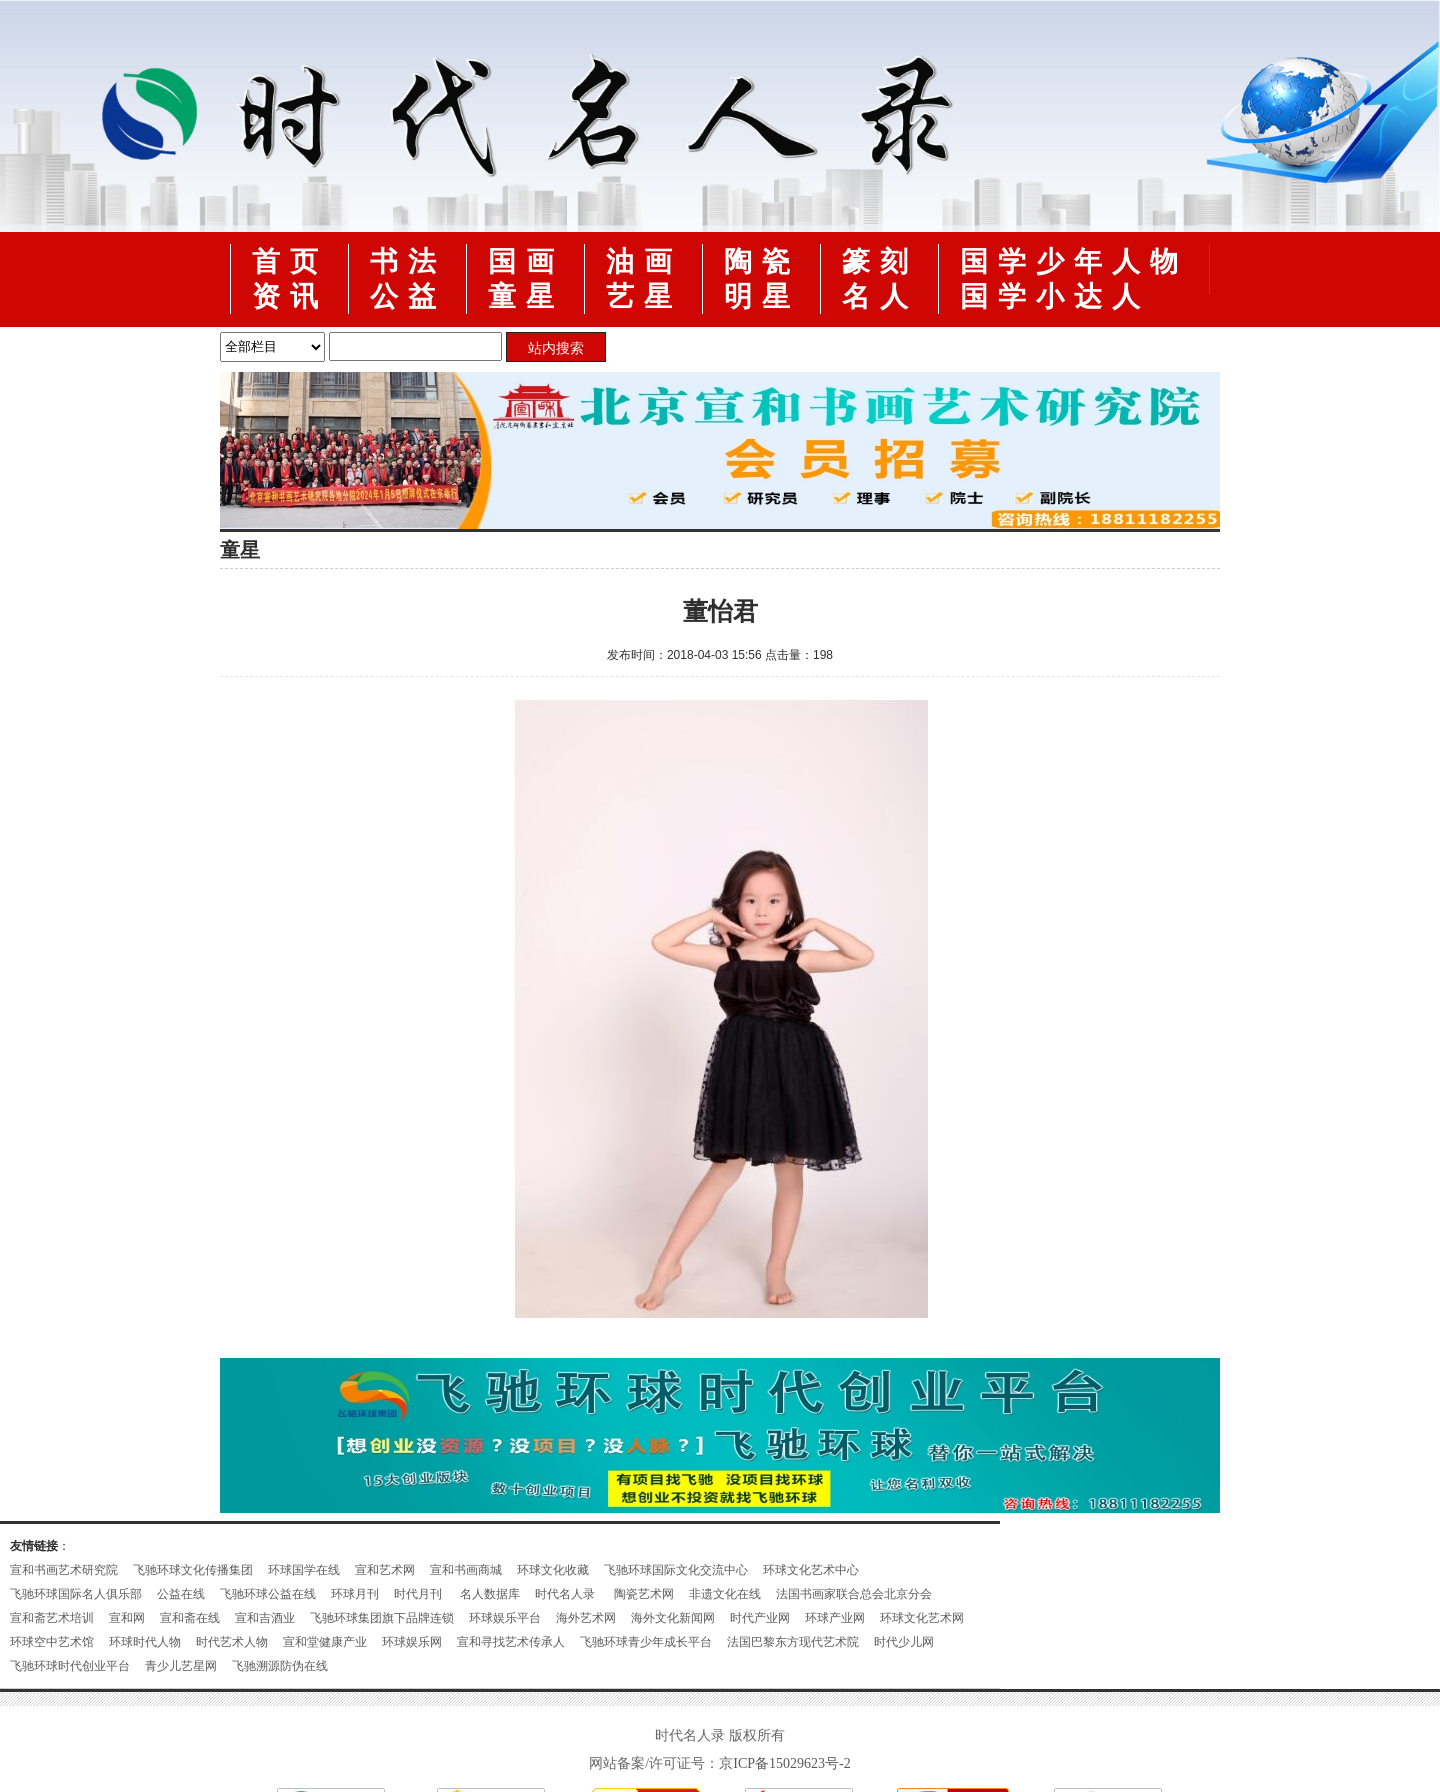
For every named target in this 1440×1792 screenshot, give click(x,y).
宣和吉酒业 (265, 1618)
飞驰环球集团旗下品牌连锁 (382, 1618)
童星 (526, 296)
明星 (762, 296)
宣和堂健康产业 (325, 1642)
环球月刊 (355, 1594)
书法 (408, 261)
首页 (290, 261)
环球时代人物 (145, 1642)
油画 (644, 261)
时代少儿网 (904, 1642)
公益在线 (181, 1594)
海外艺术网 (586, 1618)
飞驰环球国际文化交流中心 (676, 1570)
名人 (880, 296)
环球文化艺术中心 (811, 1570)
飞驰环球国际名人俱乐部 (76, 1594)
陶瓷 (762, 261)
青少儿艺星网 (181, 1666)
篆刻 (880, 261)
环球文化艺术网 (922, 1618)
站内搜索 (556, 348)
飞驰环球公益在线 (268, 1594)
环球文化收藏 (553, 1570)
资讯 (290, 296)
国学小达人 (1055, 296)
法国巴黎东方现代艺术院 (793, 1642)
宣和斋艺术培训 (52, 1618)
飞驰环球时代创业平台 (70, 1666)
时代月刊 (419, 1594)
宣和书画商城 (466, 1570)
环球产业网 (835, 1618)
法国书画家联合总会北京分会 (854, 1594)
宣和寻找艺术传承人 (511, 1642)
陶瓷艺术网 (644, 1594)
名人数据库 (490, 1594)
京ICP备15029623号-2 (784, 1763)
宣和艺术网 (385, 1570)
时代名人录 (566, 1594)
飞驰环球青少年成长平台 (646, 1642)
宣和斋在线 (190, 1618)
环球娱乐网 (412, 1642)
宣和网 (127, 1618)
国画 (526, 261)
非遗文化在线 (725, 1594)
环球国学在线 (304, 1570)
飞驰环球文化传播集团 (193, 1570)
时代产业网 (760, 1618)
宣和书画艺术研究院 (64, 1570)
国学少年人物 (1074, 261)
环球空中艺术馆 (52, 1642)
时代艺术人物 (232, 1642)
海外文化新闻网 (673, 1618)
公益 (408, 296)
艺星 (644, 296)
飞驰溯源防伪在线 (280, 1666)
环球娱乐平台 (505, 1618)
